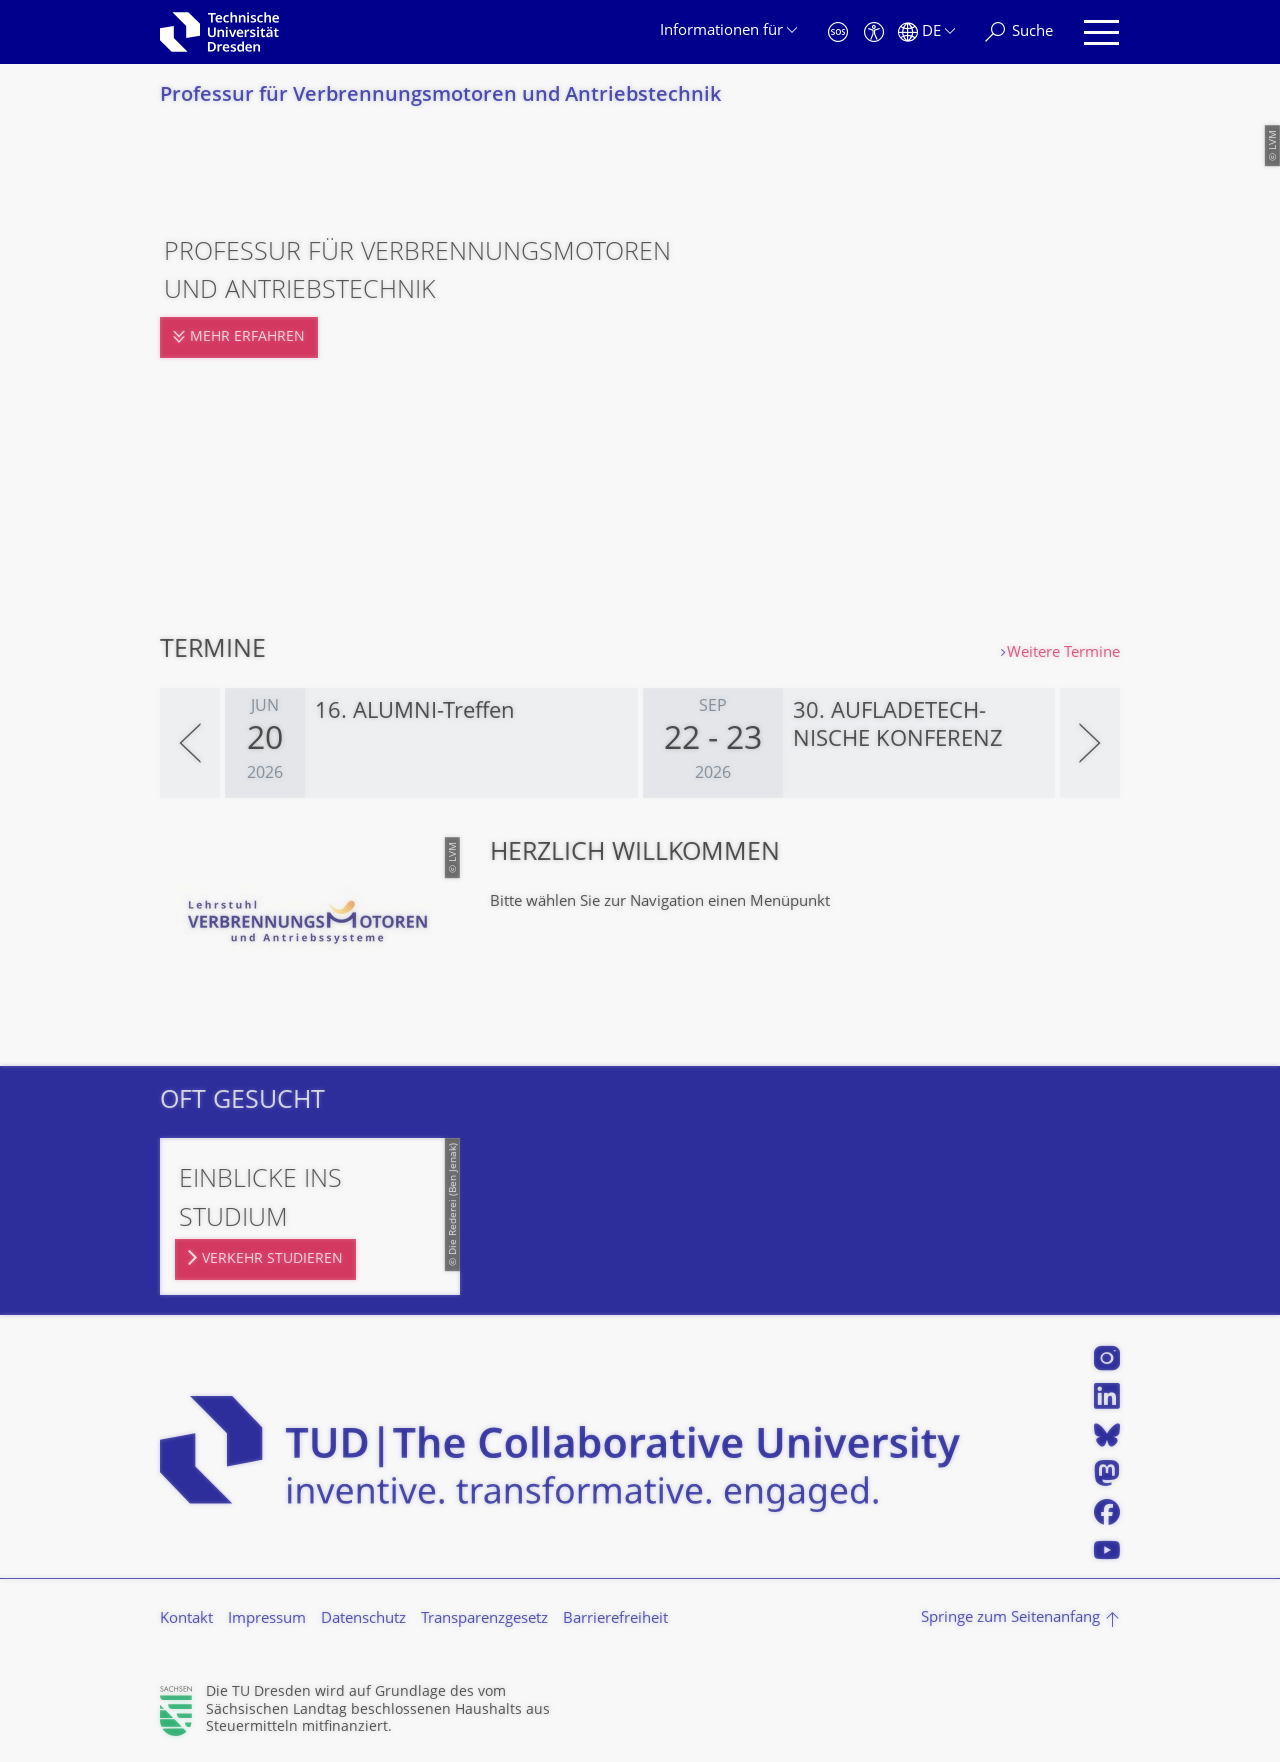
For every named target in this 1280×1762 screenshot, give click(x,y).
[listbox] (640, 743)
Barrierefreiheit (615, 1619)
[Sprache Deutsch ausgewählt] (926, 32)
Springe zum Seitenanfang (1010, 1618)
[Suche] (1019, 32)
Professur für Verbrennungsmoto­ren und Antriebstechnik (440, 96)
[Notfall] (838, 32)
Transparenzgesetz (484, 1619)
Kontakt (186, 1619)
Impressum (267, 1619)
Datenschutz (363, 1619)
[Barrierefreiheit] (874, 32)
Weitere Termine (1063, 653)
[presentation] (190, 743)
